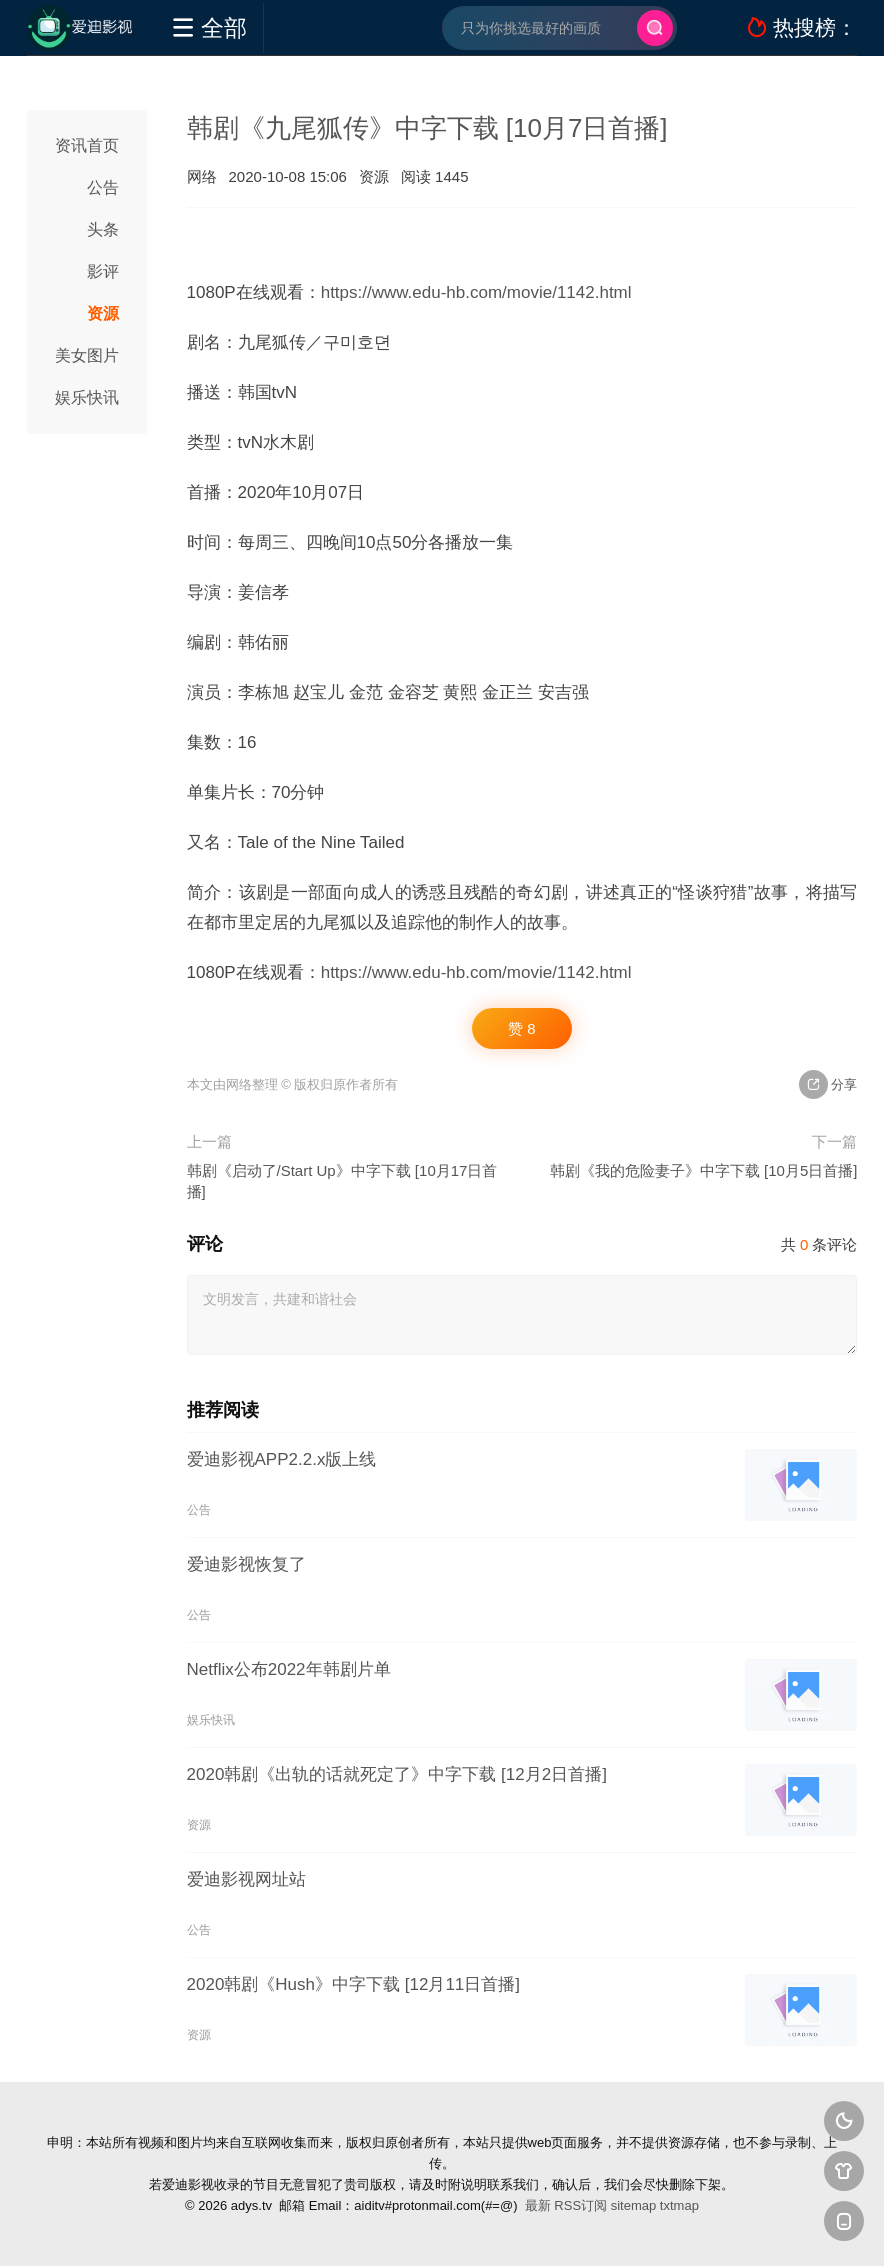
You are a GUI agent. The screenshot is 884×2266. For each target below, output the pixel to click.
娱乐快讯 (87, 397)
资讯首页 (87, 145)
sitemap (634, 2205)
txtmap (679, 2205)
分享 (828, 1084)
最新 (538, 2205)
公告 (103, 187)
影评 (103, 271)
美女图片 (87, 355)
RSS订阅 (580, 2205)
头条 (103, 229)
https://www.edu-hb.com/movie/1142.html (476, 292)
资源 (103, 313)
